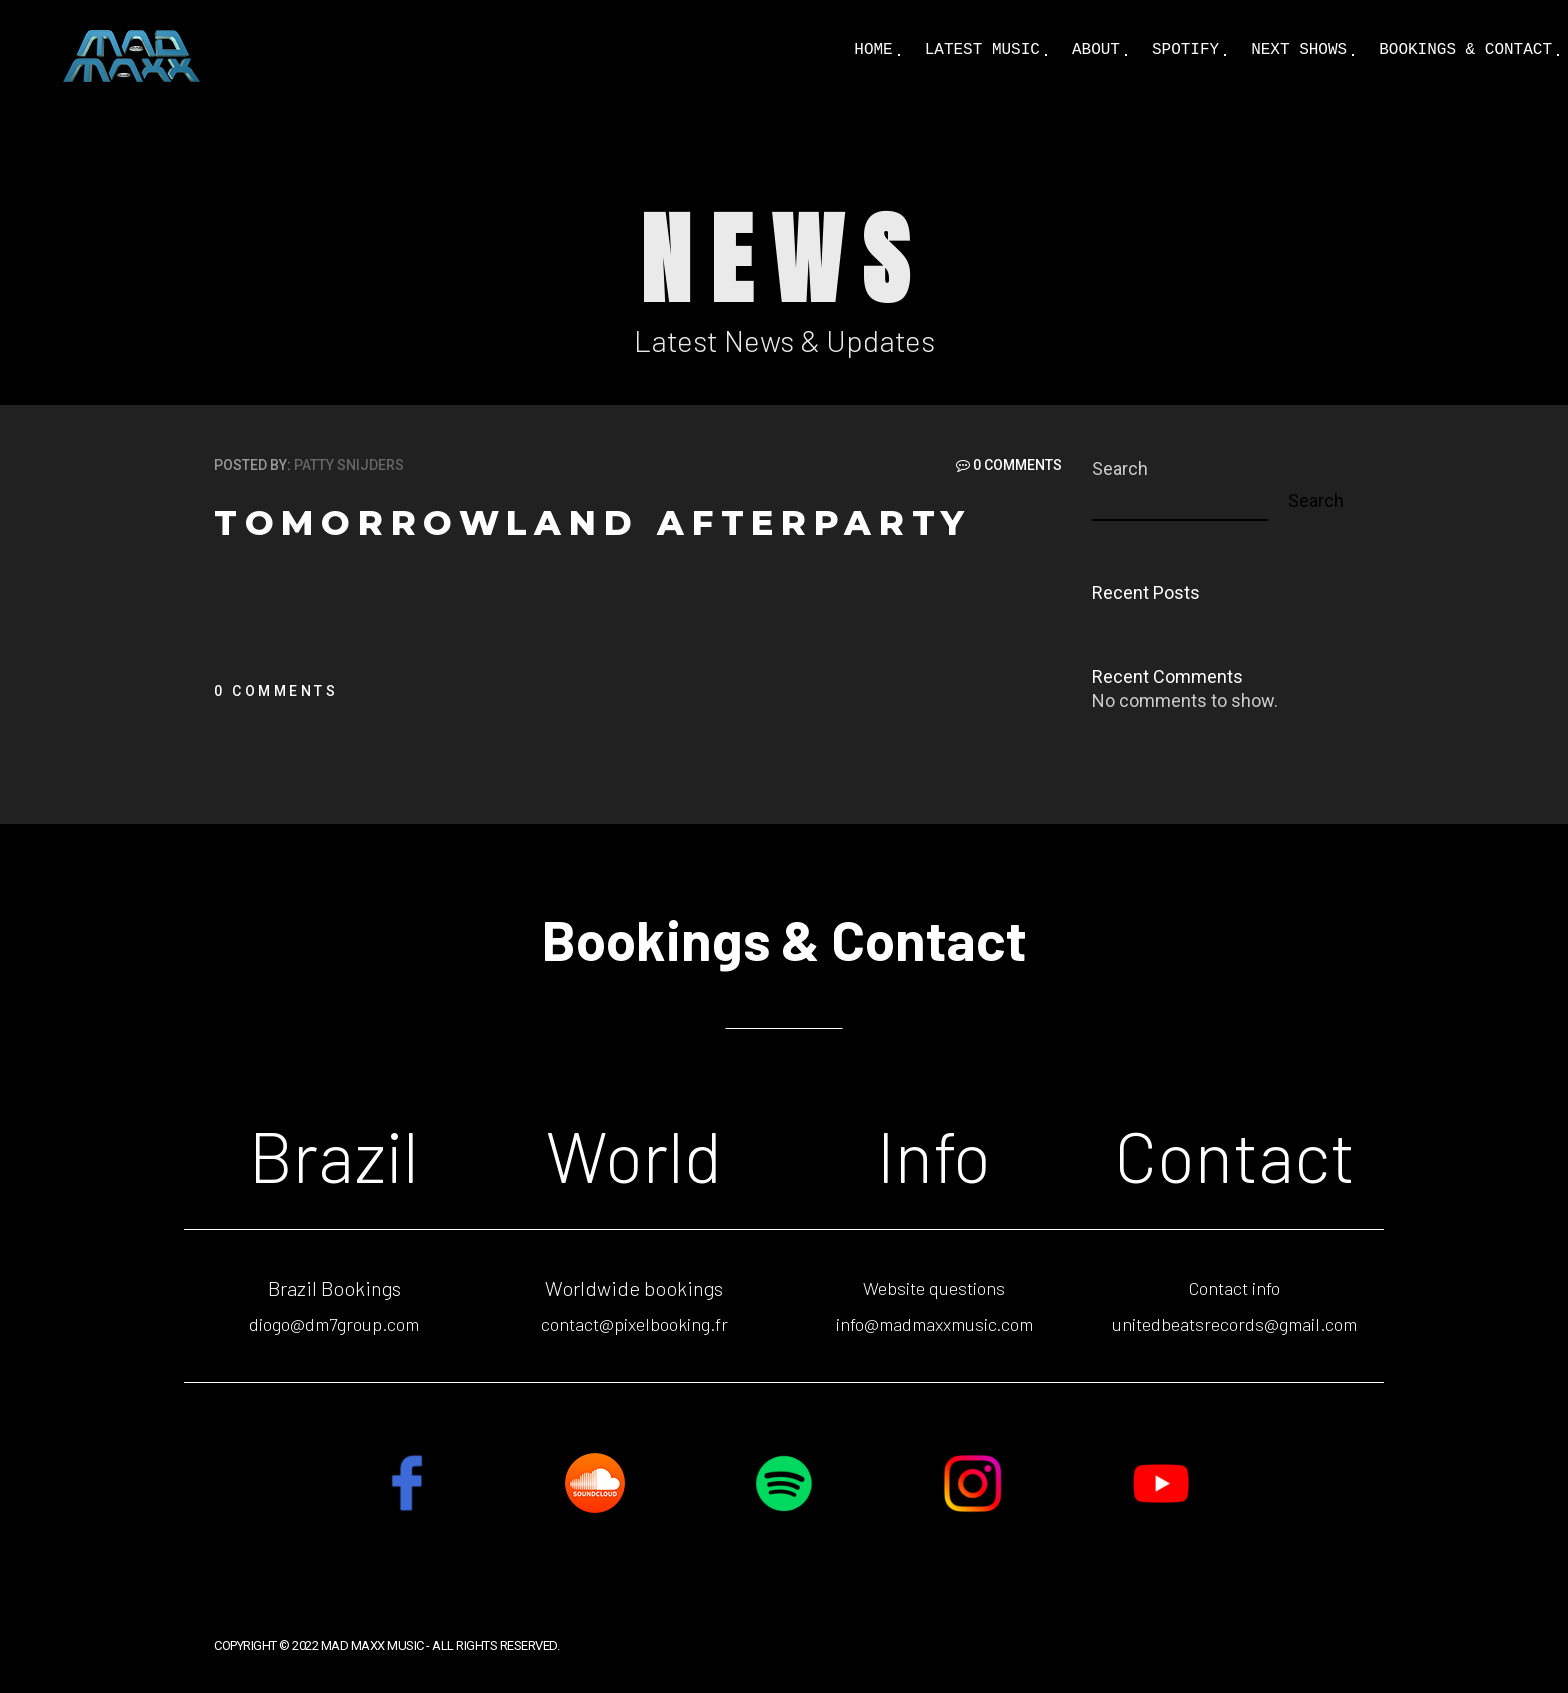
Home (873, 50)
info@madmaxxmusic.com (934, 1324)
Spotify (1185, 50)
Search (1120, 468)
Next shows (1299, 50)
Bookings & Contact (1465, 50)
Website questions (934, 1288)
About (1096, 50)
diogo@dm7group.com (334, 1324)
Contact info (1234, 1288)
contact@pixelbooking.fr (634, 1324)
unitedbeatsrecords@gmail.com (1234, 1324)
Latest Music (982, 50)
